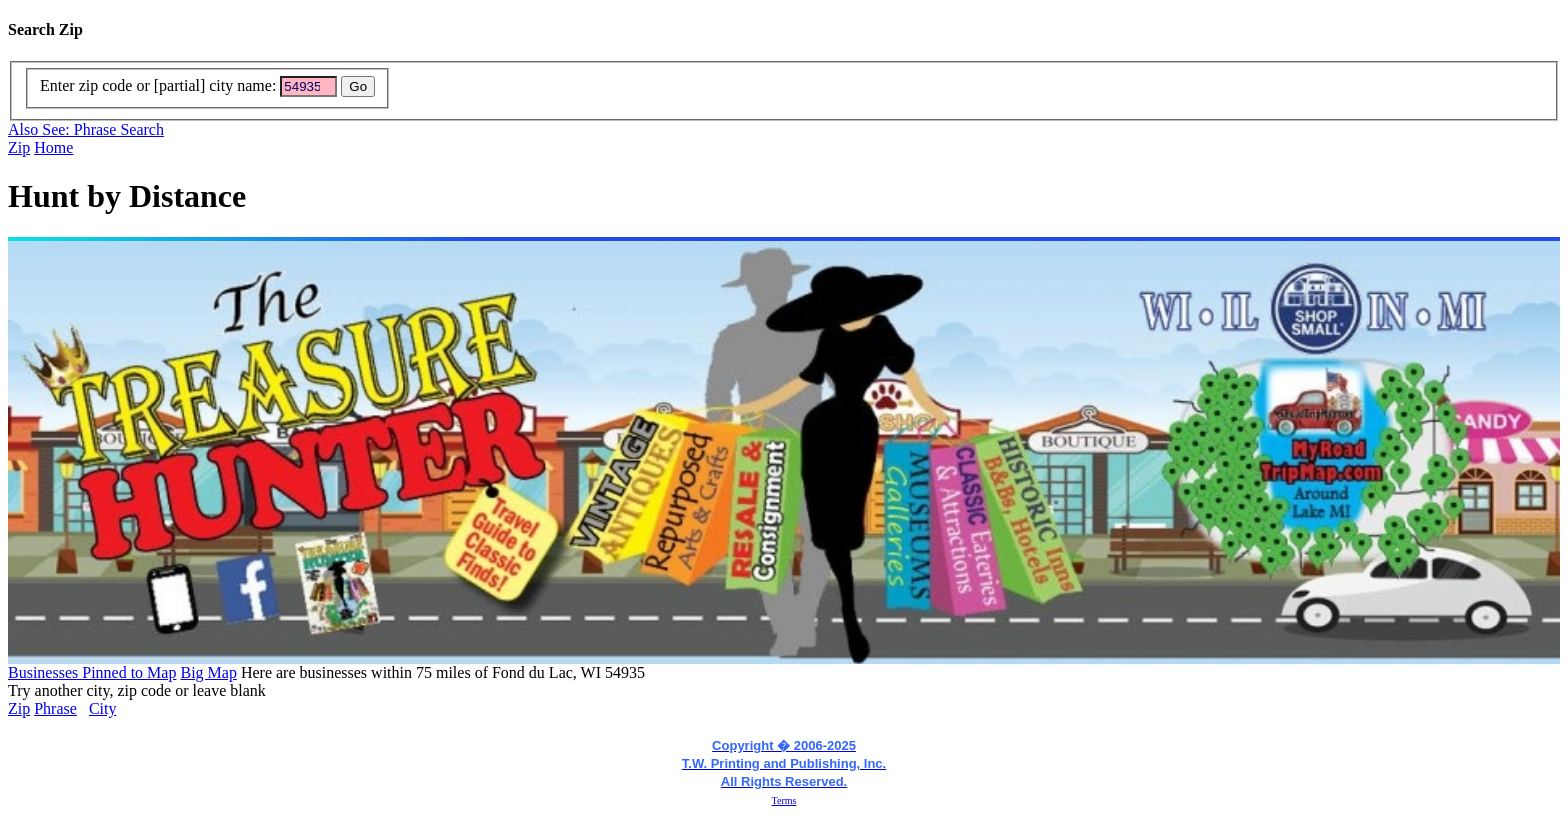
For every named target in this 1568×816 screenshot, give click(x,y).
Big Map (208, 672)
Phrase (55, 708)
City (103, 708)
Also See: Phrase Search (86, 129)
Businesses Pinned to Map (92, 672)
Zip (19, 147)
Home (53, 147)
